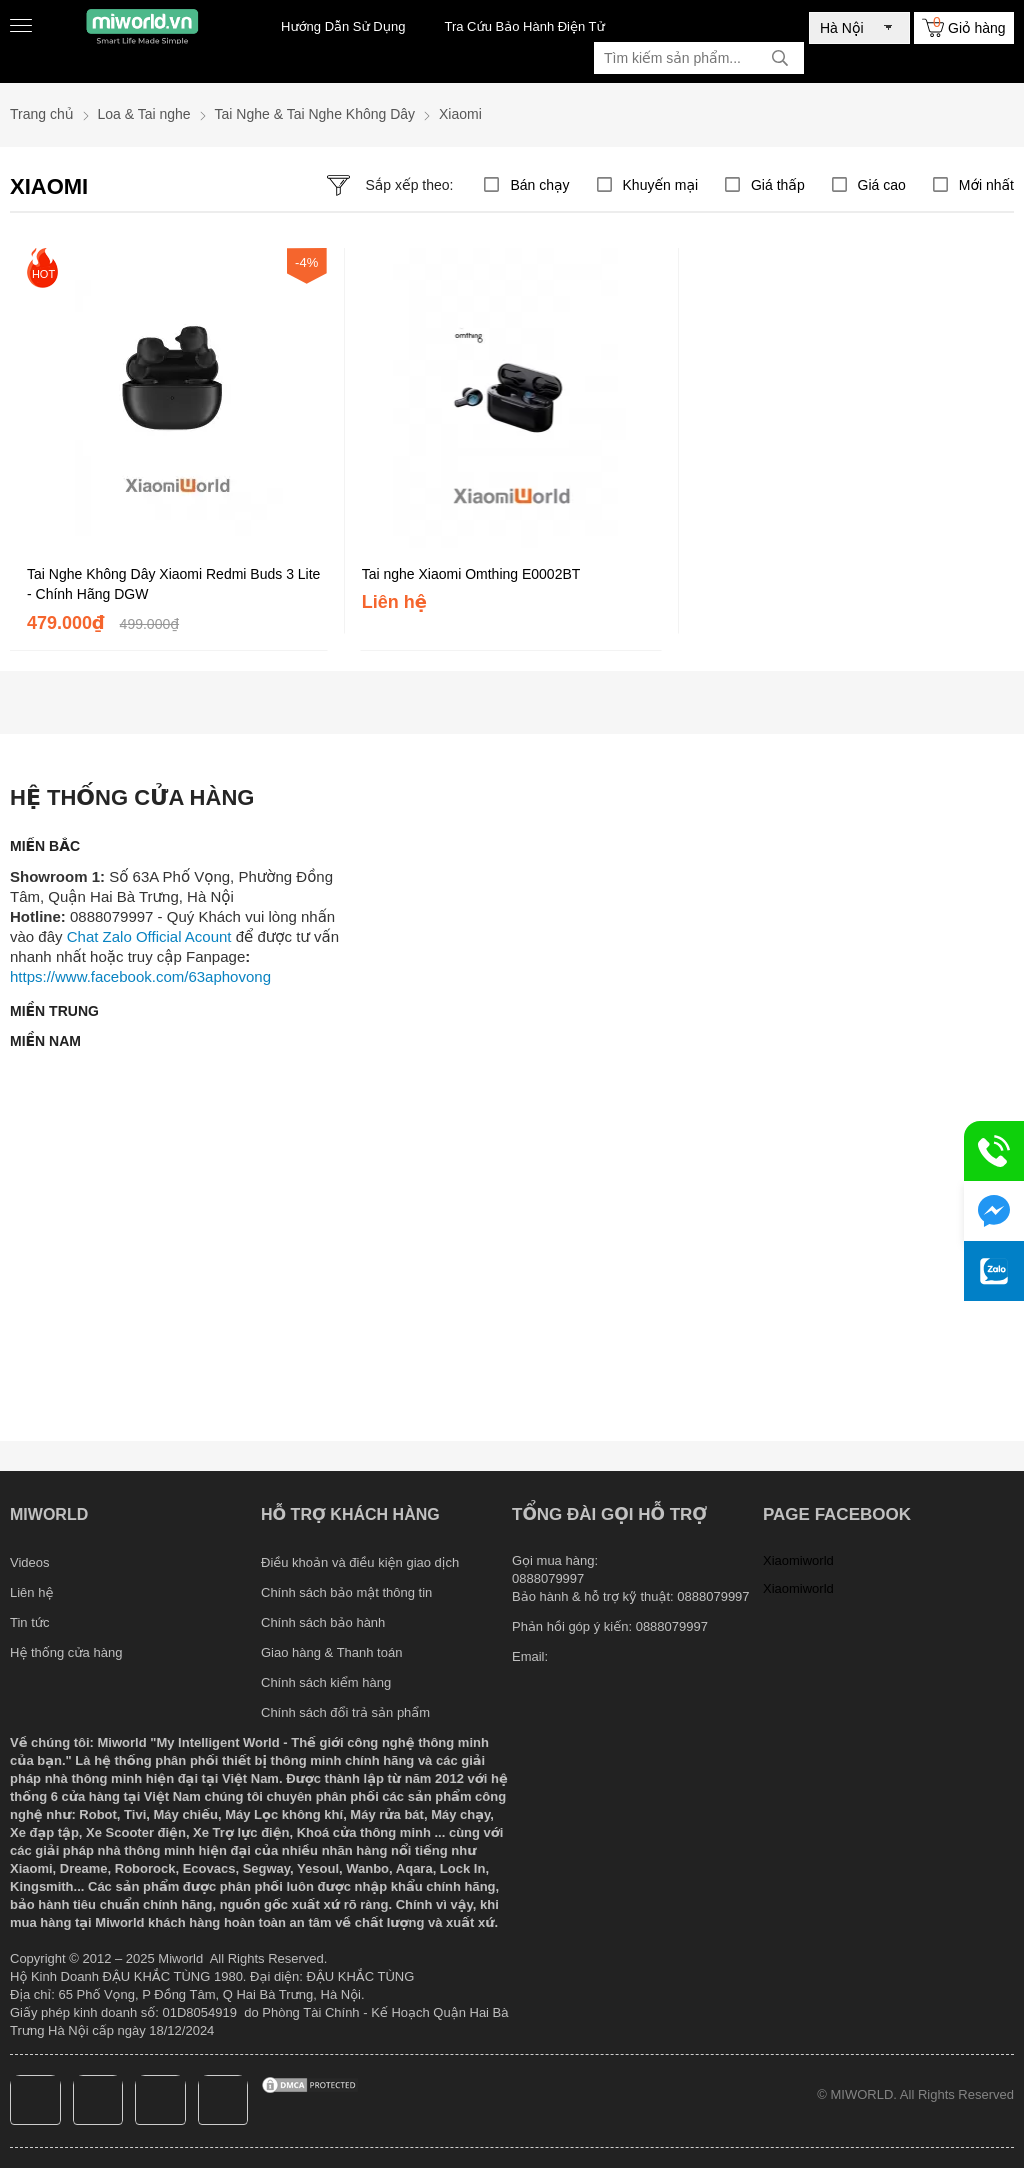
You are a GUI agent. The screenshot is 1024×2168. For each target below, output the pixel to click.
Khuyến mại (661, 185)
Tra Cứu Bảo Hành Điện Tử (524, 26)
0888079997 (672, 1626)
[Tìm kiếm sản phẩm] (699, 58)
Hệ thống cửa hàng (66, 1652)
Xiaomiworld (798, 1560)
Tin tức (30, 1622)
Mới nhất (986, 185)
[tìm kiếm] (780, 58)
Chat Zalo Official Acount (149, 936)
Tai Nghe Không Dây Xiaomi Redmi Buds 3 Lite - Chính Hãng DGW (173, 584)
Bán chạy (539, 185)
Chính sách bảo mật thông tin (346, 1592)
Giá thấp (778, 185)
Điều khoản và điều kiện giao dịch (360, 1562)
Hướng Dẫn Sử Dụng (343, 26)
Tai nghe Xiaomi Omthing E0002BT (471, 574)
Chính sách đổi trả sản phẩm (345, 1712)
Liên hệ (31, 1592)
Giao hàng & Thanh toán (331, 1652)
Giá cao (882, 185)
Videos (30, 1562)
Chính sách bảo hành (323, 1622)
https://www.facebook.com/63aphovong (140, 976)
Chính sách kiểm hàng (326, 1682)
